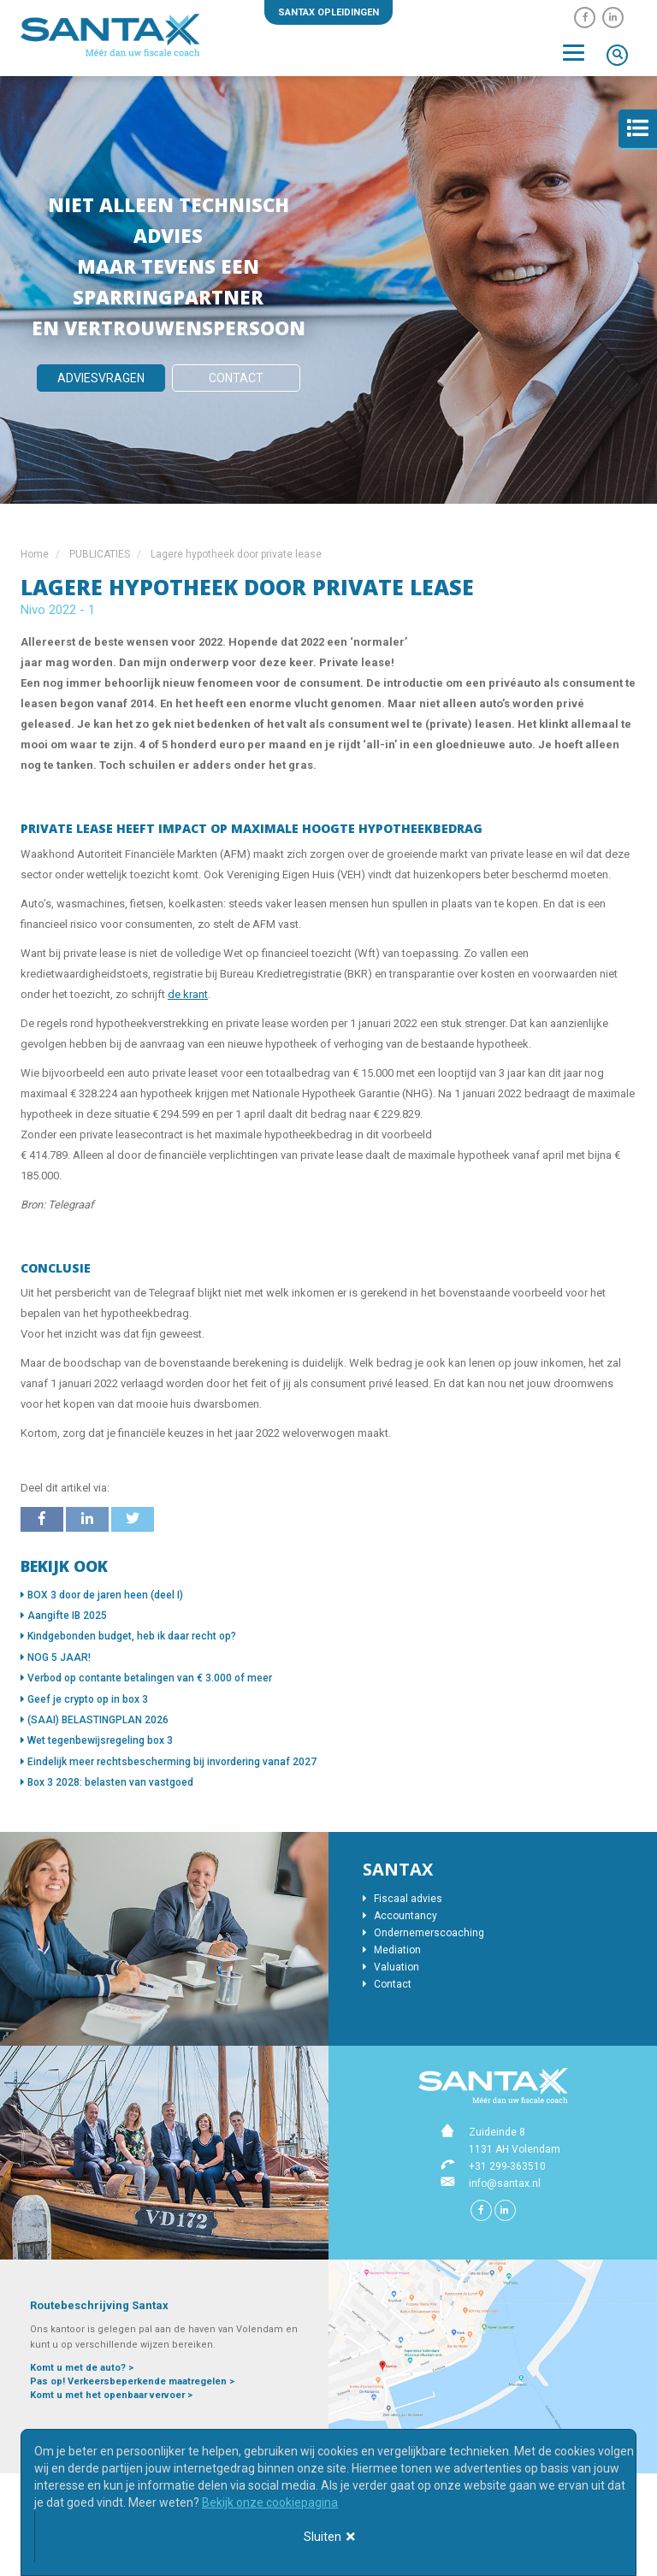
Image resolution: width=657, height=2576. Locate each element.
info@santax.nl (505, 2183)
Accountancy (400, 1916)
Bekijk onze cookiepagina (270, 2502)
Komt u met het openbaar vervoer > (111, 2395)
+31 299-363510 (507, 2166)
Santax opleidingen (328, 12)
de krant (188, 994)
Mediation (392, 1950)
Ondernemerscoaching (423, 1933)
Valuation (391, 1967)
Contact (236, 378)
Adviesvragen (101, 378)
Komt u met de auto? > (81, 2367)
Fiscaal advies (402, 1899)
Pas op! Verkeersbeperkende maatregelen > (132, 2381)
